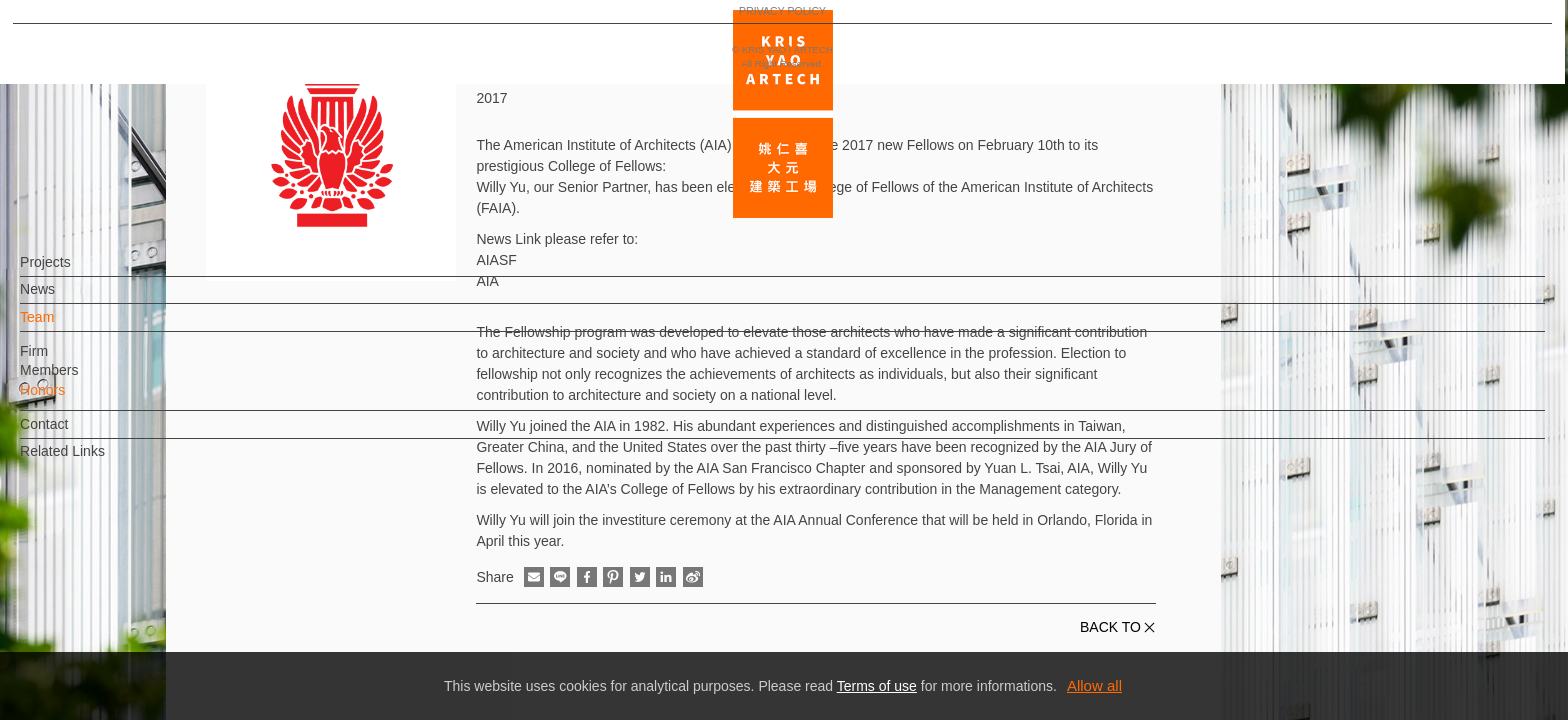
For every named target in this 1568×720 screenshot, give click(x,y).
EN (136, 588)
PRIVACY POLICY (102, 646)
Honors (75, 400)
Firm (67, 360)
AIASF (496, 260)
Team (70, 327)
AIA (487, 281)
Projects (78, 272)
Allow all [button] (1094, 685)
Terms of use (877, 686)
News (70, 299)
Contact (77, 434)
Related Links (95, 461)
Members (82, 380)
